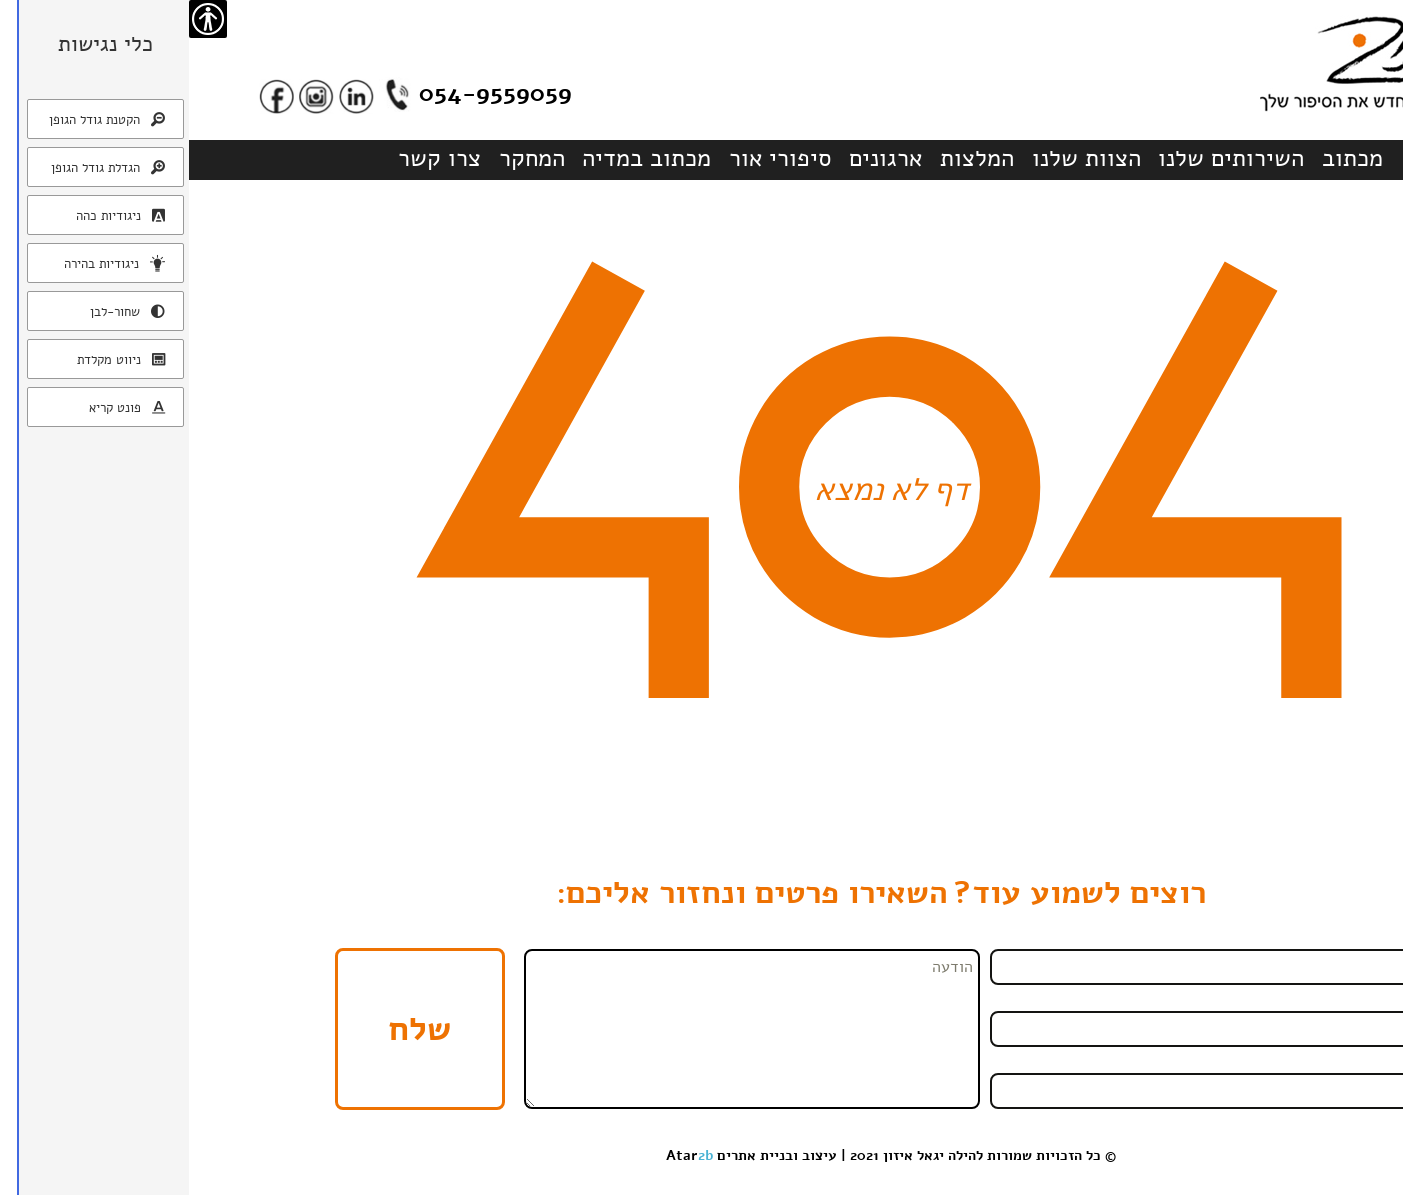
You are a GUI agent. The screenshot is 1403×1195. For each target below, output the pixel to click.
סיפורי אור (591, 158)
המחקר (343, 158)
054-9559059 (306, 93)
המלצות (788, 158)
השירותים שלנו (1042, 158)
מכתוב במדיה (457, 158)
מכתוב (1163, 158)
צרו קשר (250, 158)
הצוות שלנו (897, 158)
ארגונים (696, 158)
